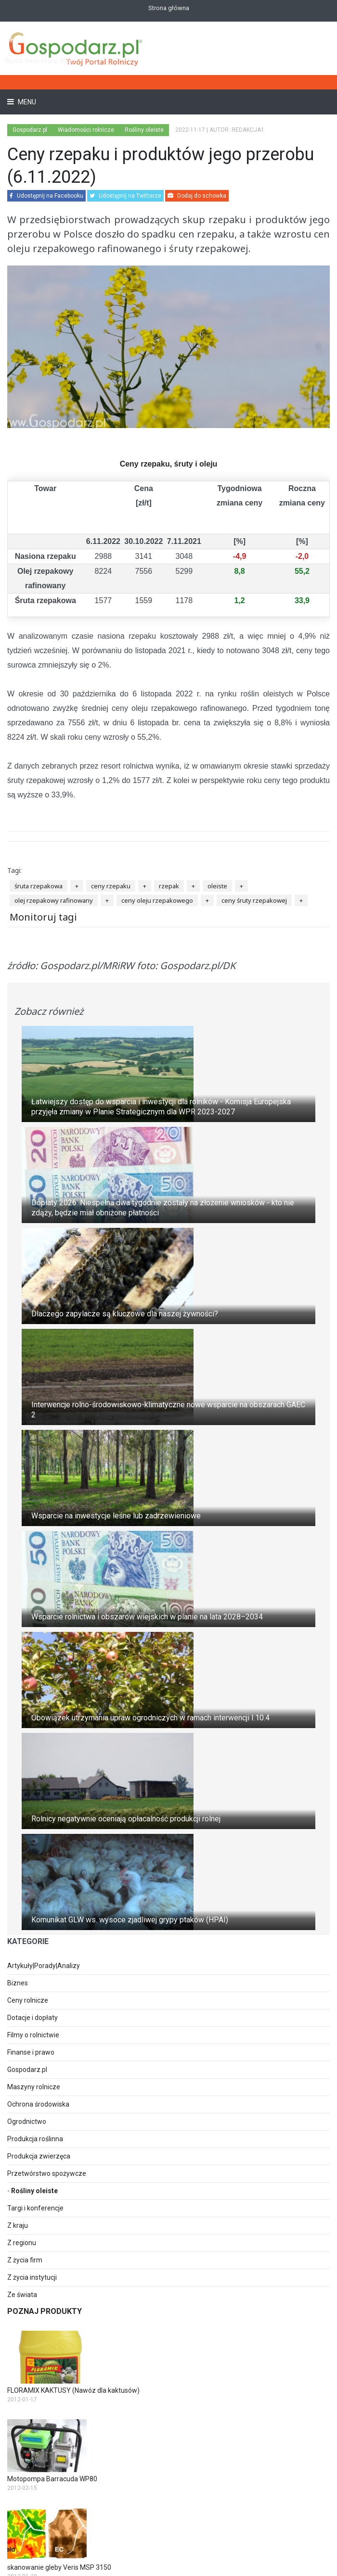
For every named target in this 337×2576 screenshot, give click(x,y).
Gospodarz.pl (27, 2069)
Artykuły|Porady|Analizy (43, 1966)
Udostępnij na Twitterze (125, 196)
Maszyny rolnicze (33, 2087)
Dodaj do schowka (197, 196)
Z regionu (21, 2243)
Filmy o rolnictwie (33, 2035)
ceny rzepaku (110, 886)
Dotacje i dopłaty (32, 2017)
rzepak (169, 886)
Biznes (17, 1983)
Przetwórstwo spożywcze (46, 2173)
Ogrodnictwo (26, 2121)
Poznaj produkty (44, 2311)
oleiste (217, 886)
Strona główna (168, 8)
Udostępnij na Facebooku (46, 196)
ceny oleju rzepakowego (157, 900)
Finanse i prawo (30, 2052)
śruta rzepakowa (38, 886)
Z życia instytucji (32, 2277)
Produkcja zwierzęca (38, 2156)
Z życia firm (24, 2260)
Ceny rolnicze (27, 2000)
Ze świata (22, 2294)
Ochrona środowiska (38, 2104)
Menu (26, 102)
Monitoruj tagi (43, 916)
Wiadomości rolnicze (86, 129)
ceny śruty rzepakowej (254, 900)
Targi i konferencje (35, 2208)
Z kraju (17, 2225)
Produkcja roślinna (35, 2139)
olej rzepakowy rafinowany (53, 900)
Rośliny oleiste (34, 2191)
